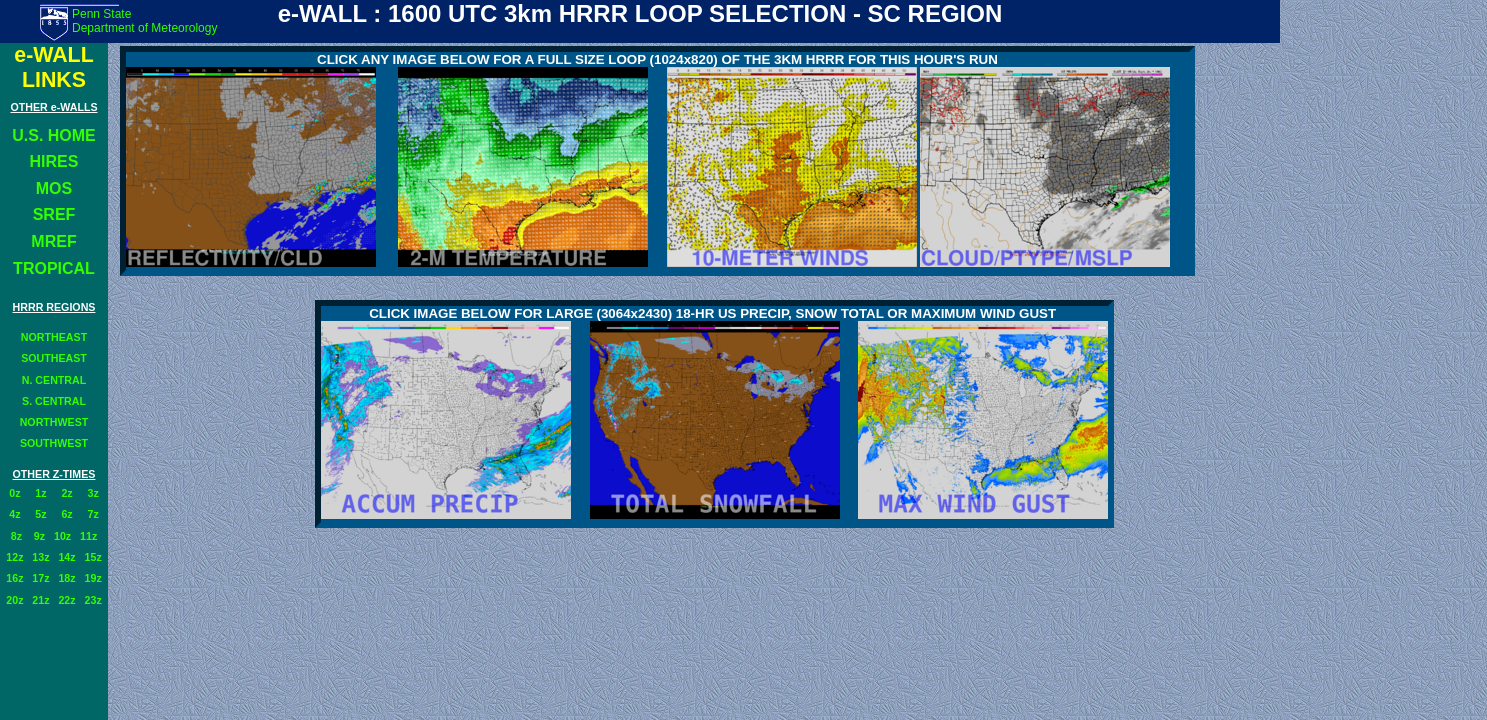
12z (14, 557)
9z (38, 536)
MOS (54, 188)
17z (40, 578)
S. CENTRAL (54, 401)
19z (93, 578)
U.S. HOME (54, 135)
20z (14, 600)
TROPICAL (54, 268)
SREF (54, 214)
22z (66, 600)
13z (40, 557)
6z (66, 514)
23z (93, 600)
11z (88, 536)
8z (16, 536)
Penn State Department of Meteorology (144, 21)
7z (93, 514)
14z (66, 557)
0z (14, 493)
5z (40, 514)
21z (40, 600)
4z (14, 514)
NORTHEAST (54, 337)
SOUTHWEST (54, 443)
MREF (53, 241)
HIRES (54, 161)
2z (66, 493)
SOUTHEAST (54, 358)
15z (93, 557)
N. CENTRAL (54, 380)
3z (93, 493)
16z (14, 578)
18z (66, 578)
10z (62, 536)
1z (40, 493)
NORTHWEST (54, 422)
